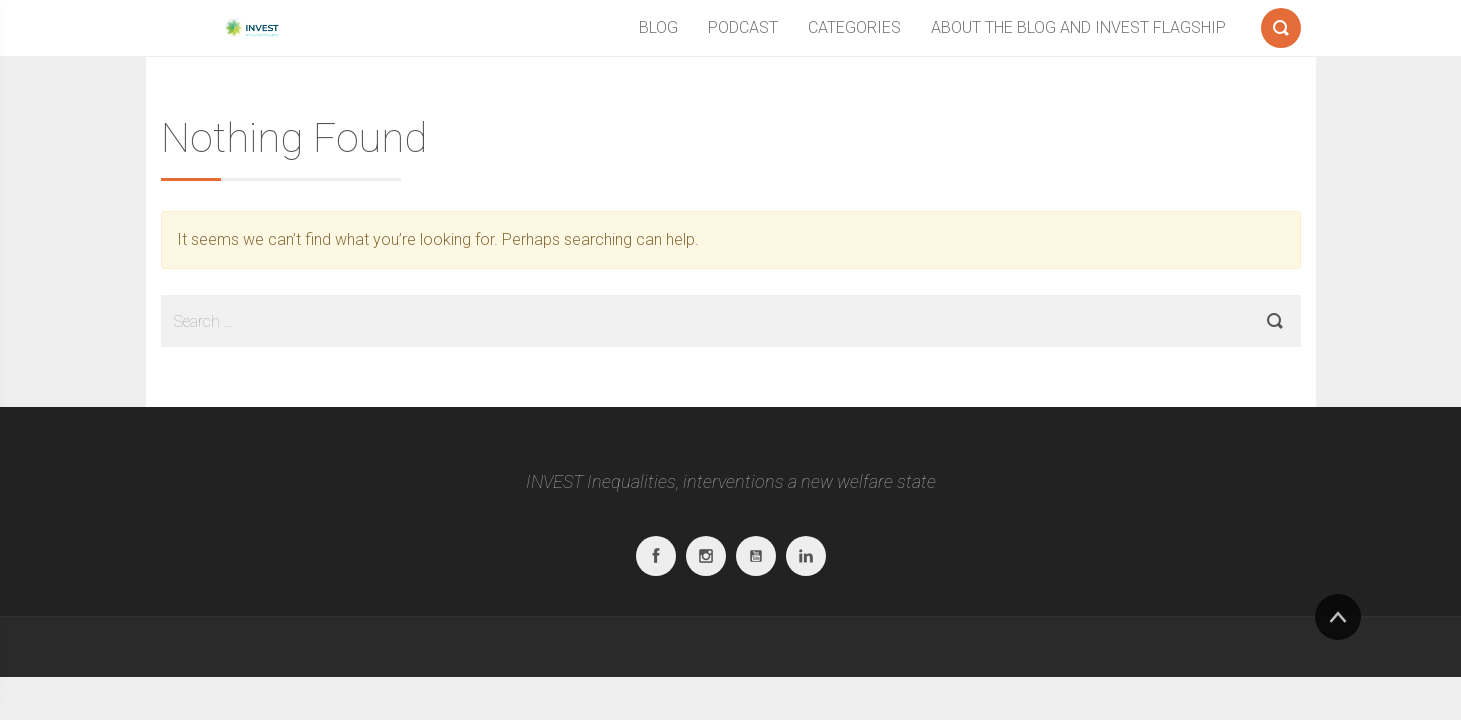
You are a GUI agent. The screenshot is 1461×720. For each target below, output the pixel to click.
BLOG (658, 27)
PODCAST (743, 27)
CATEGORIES (854, 27)
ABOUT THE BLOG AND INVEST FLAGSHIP (1078, 27)
